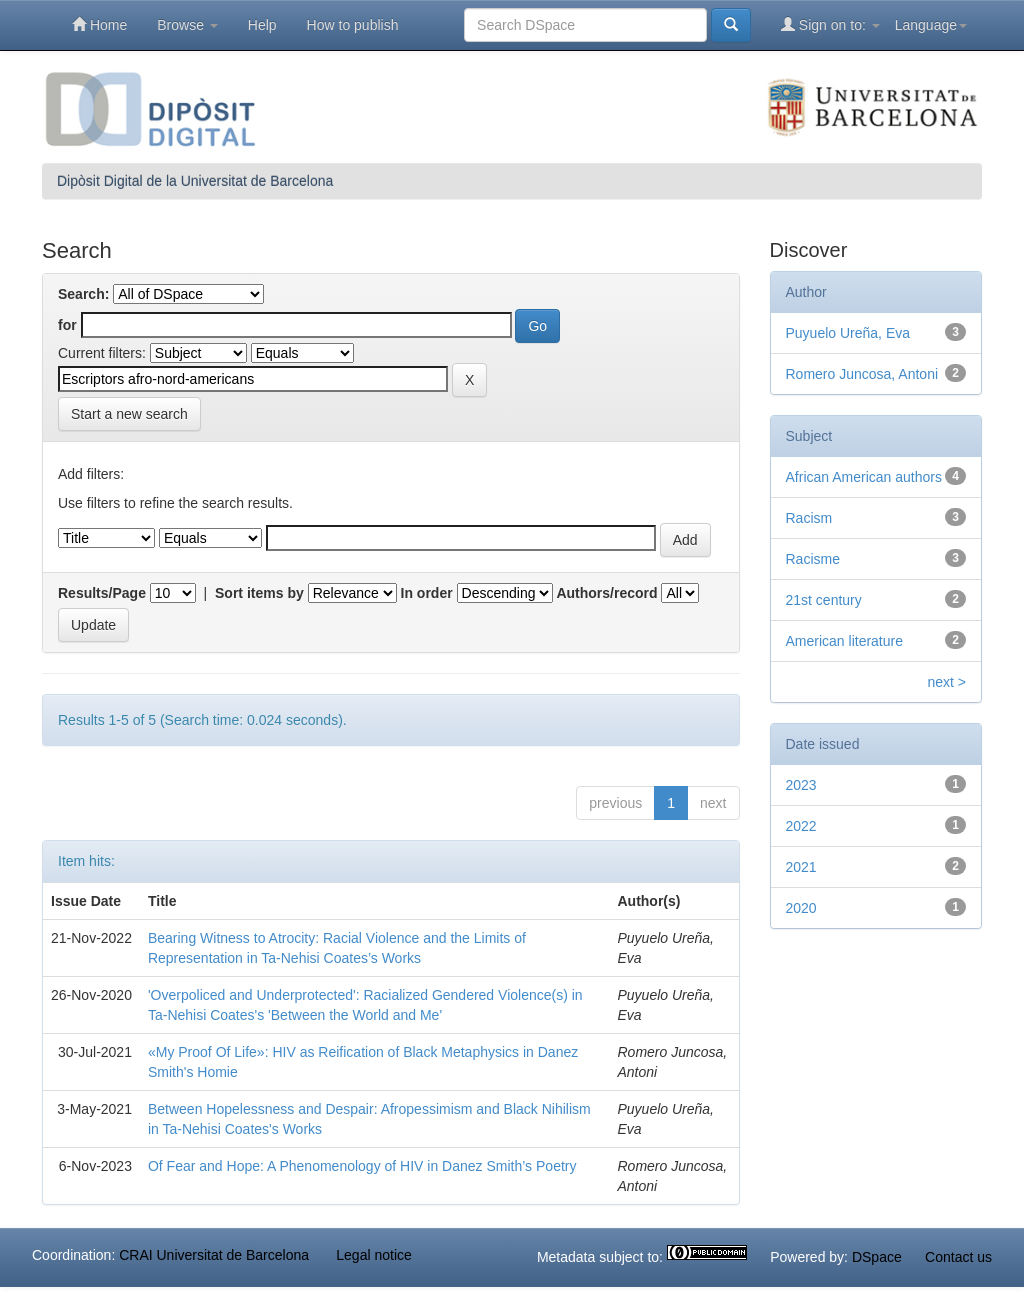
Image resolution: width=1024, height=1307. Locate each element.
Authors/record (606, 593)
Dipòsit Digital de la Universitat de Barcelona (195, 181)
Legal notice (374, 1255)
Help (262, 25)
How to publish (353, 25)
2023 (801, 785)
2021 (801, 867)
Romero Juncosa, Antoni (862, 374)
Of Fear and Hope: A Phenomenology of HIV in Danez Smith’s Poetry (362, 1166)
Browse (187, 25)
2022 (801, 826)
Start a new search (129, 414)
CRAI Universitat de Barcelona (214, 1255)
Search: (83, 294)
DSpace (877, 1257)
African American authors (864, 477)
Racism (809, 518)
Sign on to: (830, 24)
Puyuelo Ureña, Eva (848, 333)
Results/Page (102, 593)
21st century (824, 600)
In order (427, 593)
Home (99, 24)
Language (931, 25)
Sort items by (259, 593)
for (67, 325)
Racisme (813, 559)
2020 (801, 908)
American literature (845, 641)
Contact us (958, 1257)
